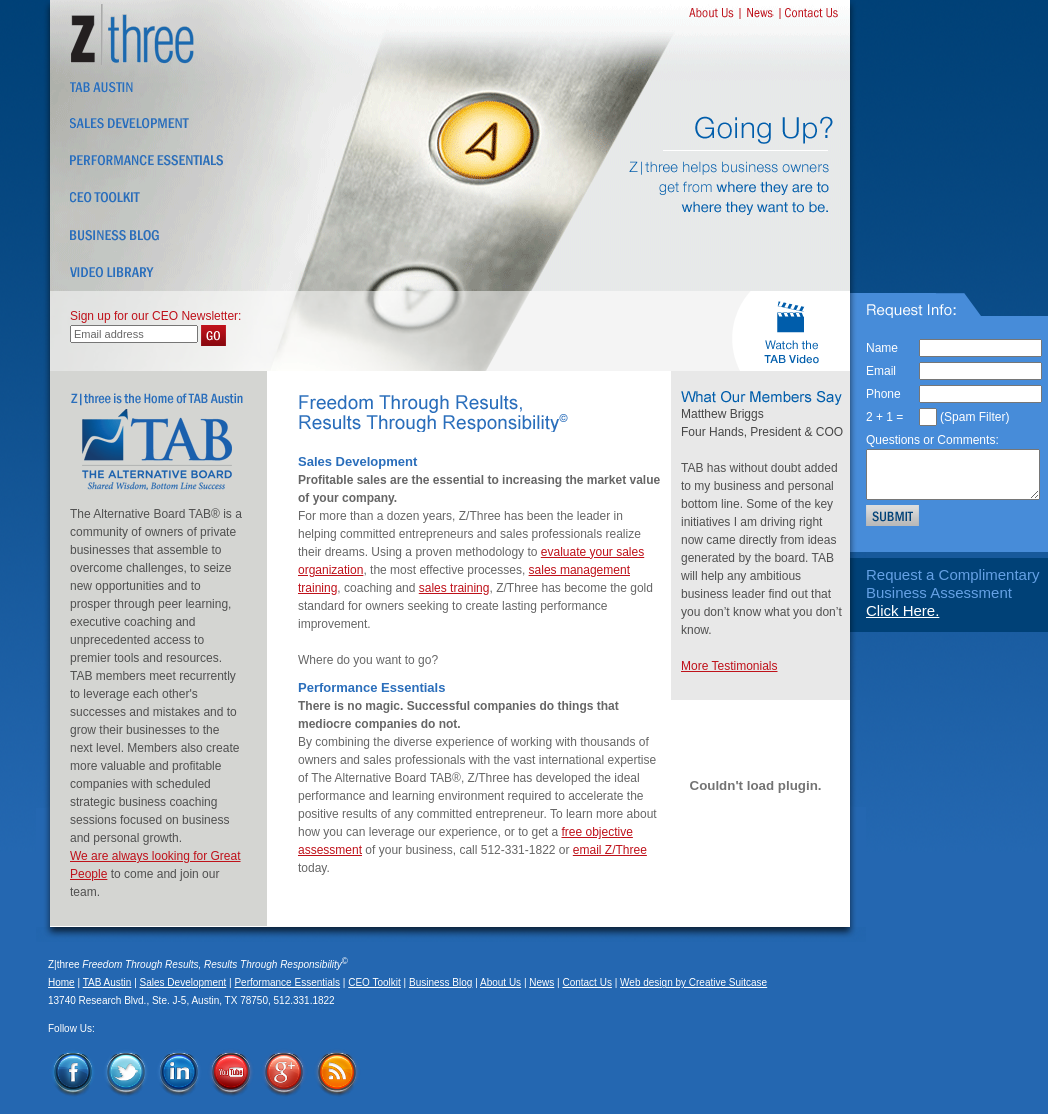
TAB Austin (107, 982)
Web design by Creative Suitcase (693, 982)
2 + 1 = (884, 417)
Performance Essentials (287, 982)
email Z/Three (610, 850)
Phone (883, 394)
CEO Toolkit (374, 982)
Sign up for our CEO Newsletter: (155, 316)
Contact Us (586, 982)
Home (61, 982)
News (541, 982)
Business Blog (440, 982)
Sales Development (183, 982)
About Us (500, 982)
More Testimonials (729, 666)
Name (882, 348)
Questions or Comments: (932, 440)
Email (881, 371)
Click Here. (902, 610)
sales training (454, 588)
